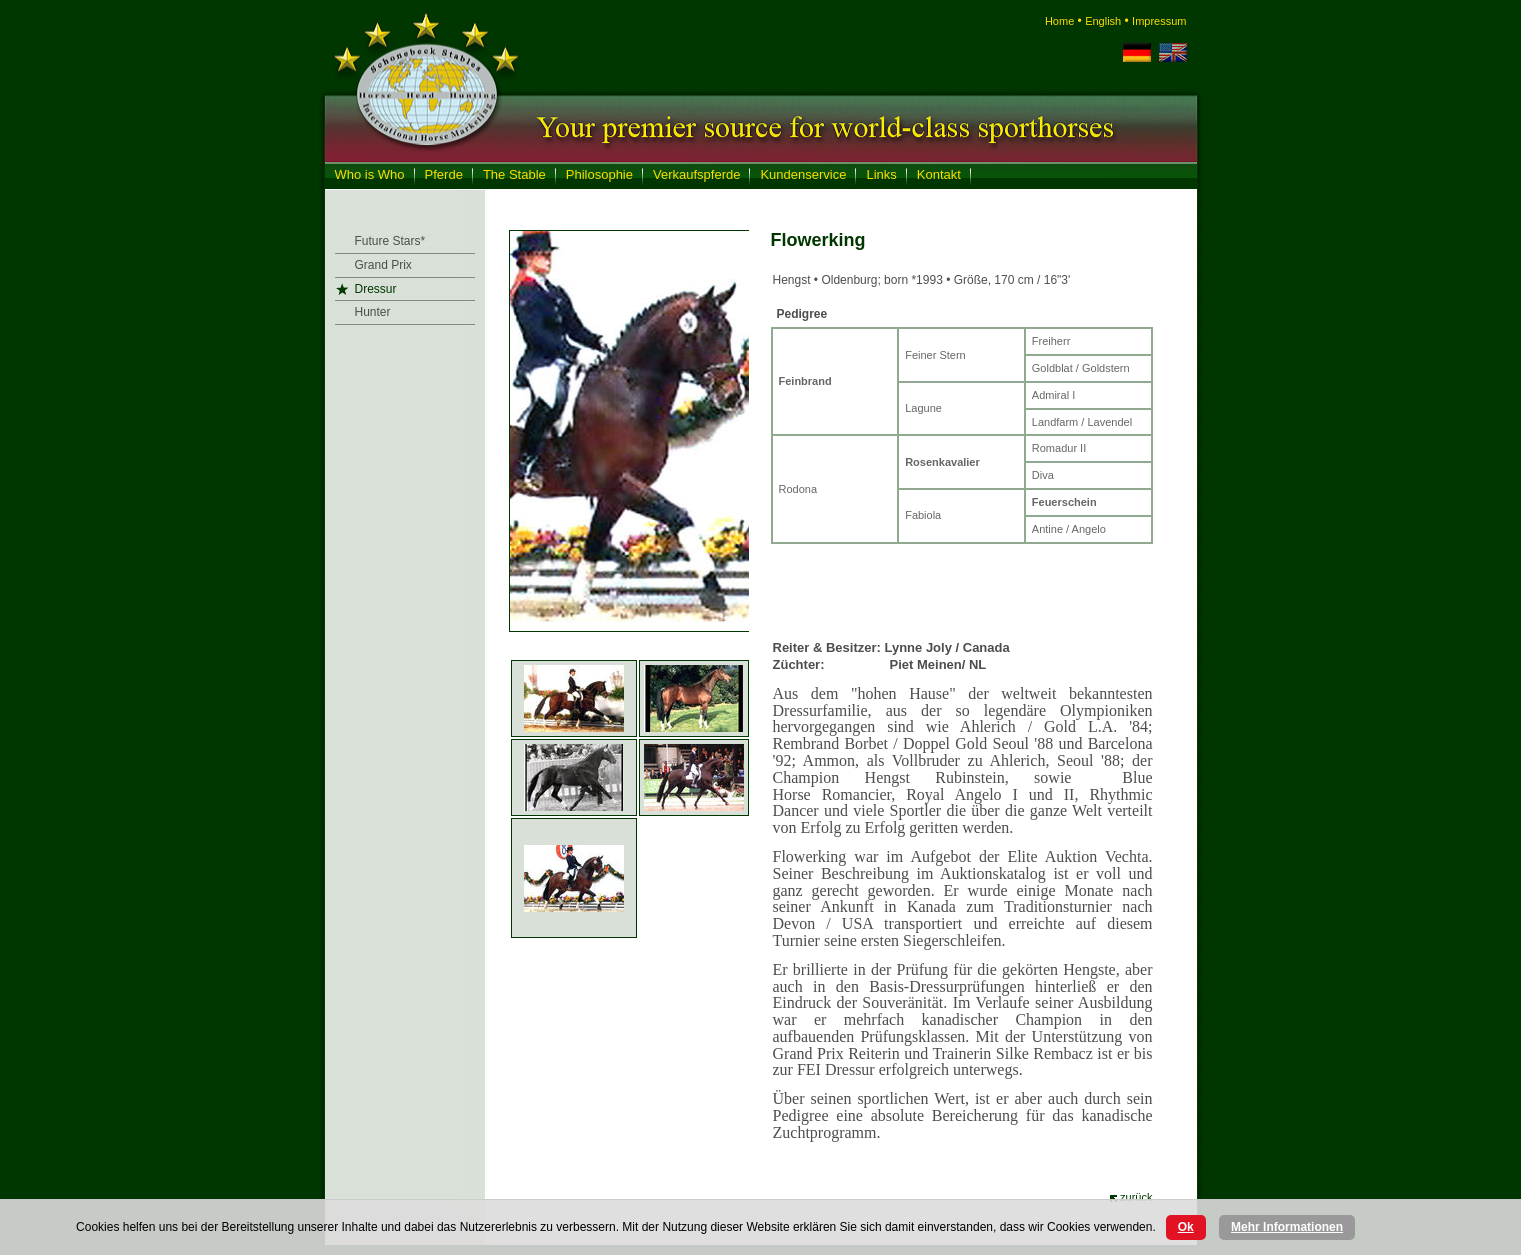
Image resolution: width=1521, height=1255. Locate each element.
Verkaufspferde (696, 174)
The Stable (514, 174)
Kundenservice (803, 174)
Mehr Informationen (1287, 1227)
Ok (1186, 1227)
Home (1059, 21)
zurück (1136, 1197)
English (1103, 21)
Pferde (444, 174)
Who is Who (370, 174)
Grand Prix (383, 265)
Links (881, 174)
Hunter (373, 312)
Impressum (1159, 21)
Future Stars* (390, 241)
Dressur (376, 289)
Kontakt (939, 174)
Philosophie (599, 174)
